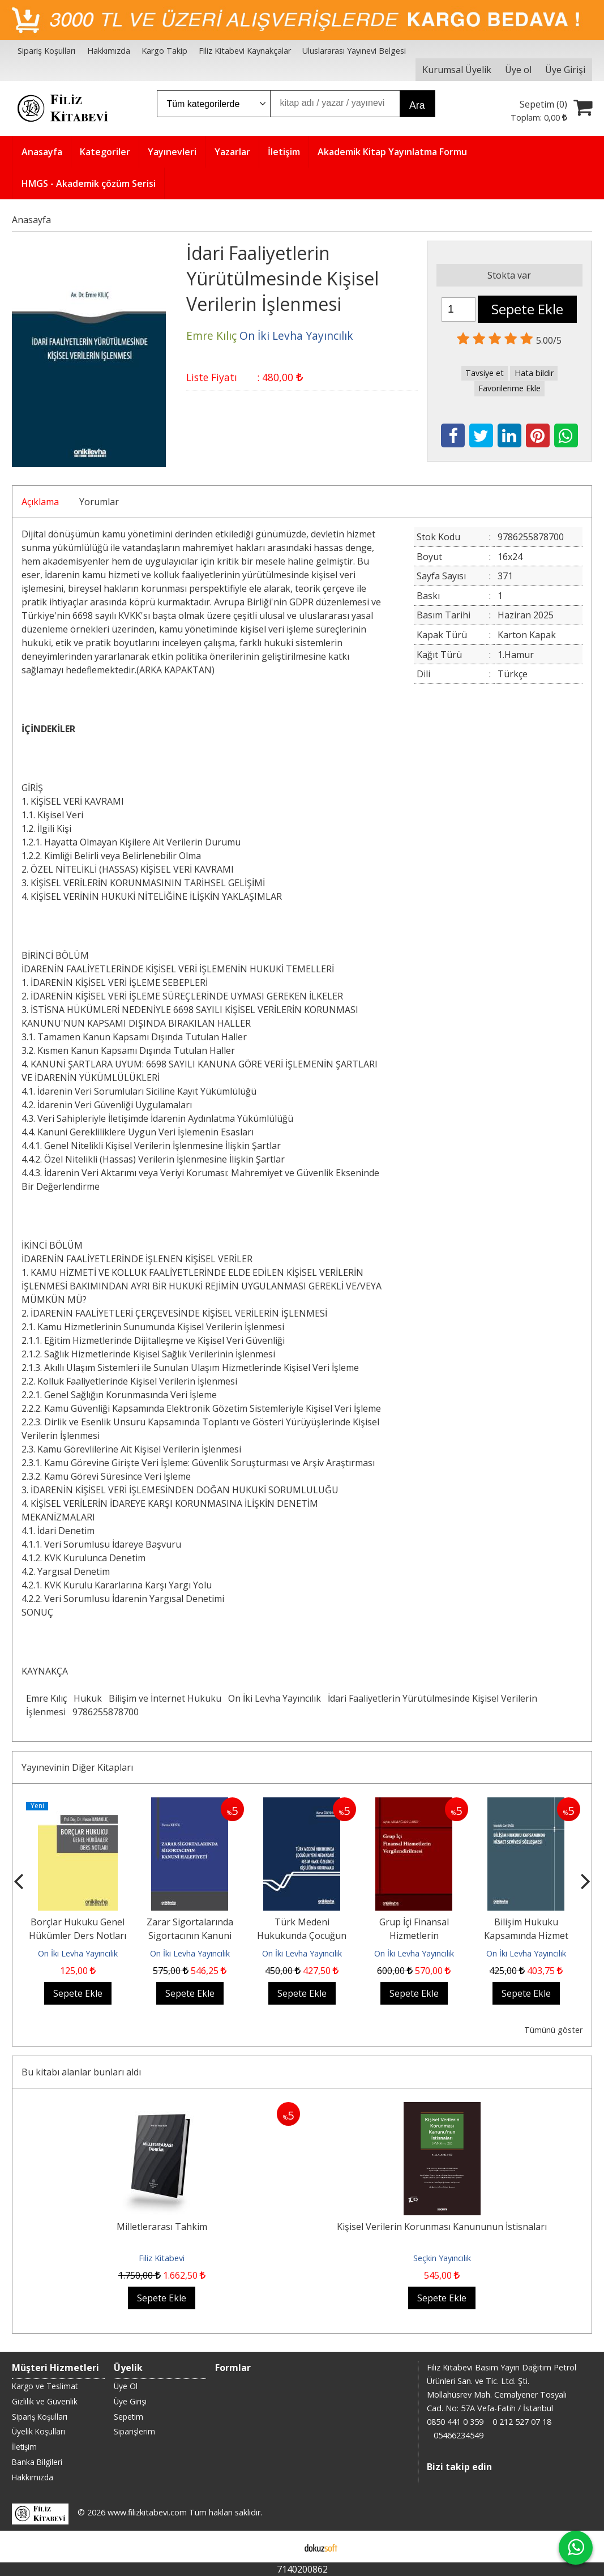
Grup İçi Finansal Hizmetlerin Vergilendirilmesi (413, 1935)
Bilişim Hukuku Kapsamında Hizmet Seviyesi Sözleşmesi (526, 1935)
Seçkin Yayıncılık (442, 2258)
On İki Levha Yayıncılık (274, 1698)
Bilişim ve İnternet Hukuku (165, 1698)
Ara (417, 105)
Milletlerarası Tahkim (162, 2226)
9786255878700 (105, 1712)
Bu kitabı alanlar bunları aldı (81, 2072)
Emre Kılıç (46, 1698)
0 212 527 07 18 (521, 2421)
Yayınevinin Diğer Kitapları (77, 1767)
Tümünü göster (553, 2029)
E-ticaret (284, 2546)
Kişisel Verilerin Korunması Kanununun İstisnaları (442, 2226)
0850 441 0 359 (455, 2421)
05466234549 (458, 2435)
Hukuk (88, 1698)
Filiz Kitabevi (162, 2258)
